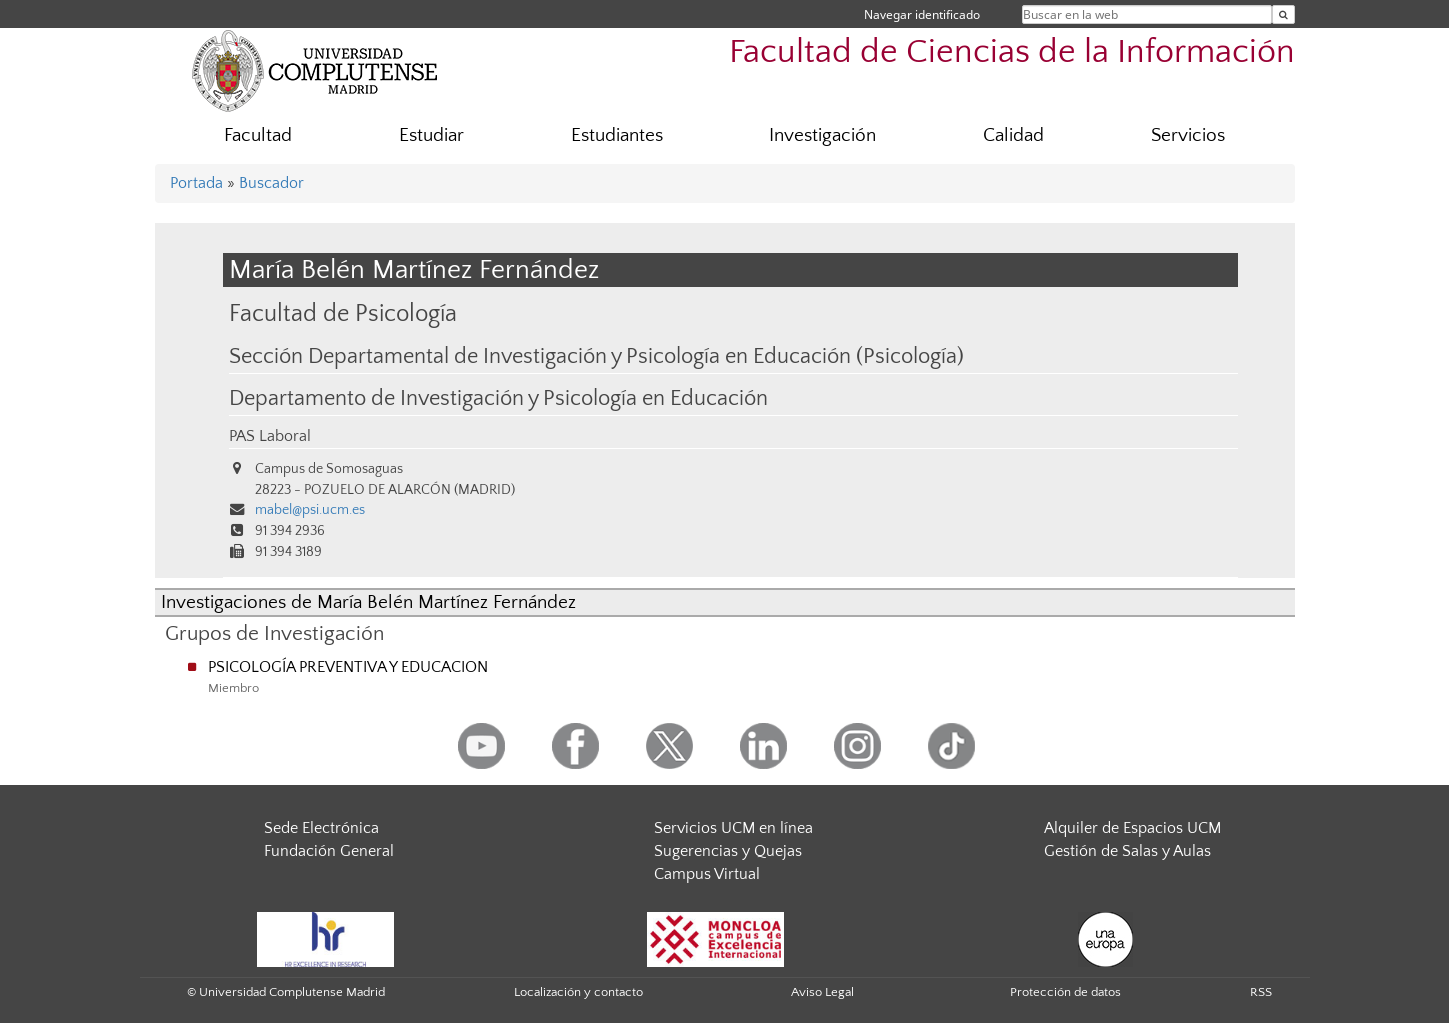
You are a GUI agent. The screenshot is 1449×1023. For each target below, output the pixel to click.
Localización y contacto (578, 992)
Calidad (1013, 135)
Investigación (822, 135)
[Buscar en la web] (1283, 14)
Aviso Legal (822, 992)
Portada (196, 183)
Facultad (258, 135)
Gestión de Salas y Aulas (1127, 851)
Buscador (271, 183)
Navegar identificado (922, 14)
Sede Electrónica (321, 828)
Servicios (1188, 135)
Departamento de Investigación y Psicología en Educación (498, 399)
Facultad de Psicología (343, 313)
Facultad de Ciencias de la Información (1012, 52)
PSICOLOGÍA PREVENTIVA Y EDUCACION (348, 667)
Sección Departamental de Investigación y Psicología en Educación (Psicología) (596, 357)
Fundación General (329, 851)
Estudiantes (617, 135)
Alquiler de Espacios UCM (1132, 828)
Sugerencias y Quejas (728, 851)
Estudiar (431, 135)
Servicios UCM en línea (733, 828)
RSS (1261, 992)
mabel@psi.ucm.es (310, 510)
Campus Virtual (707, 874)
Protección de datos (1065, 992)
